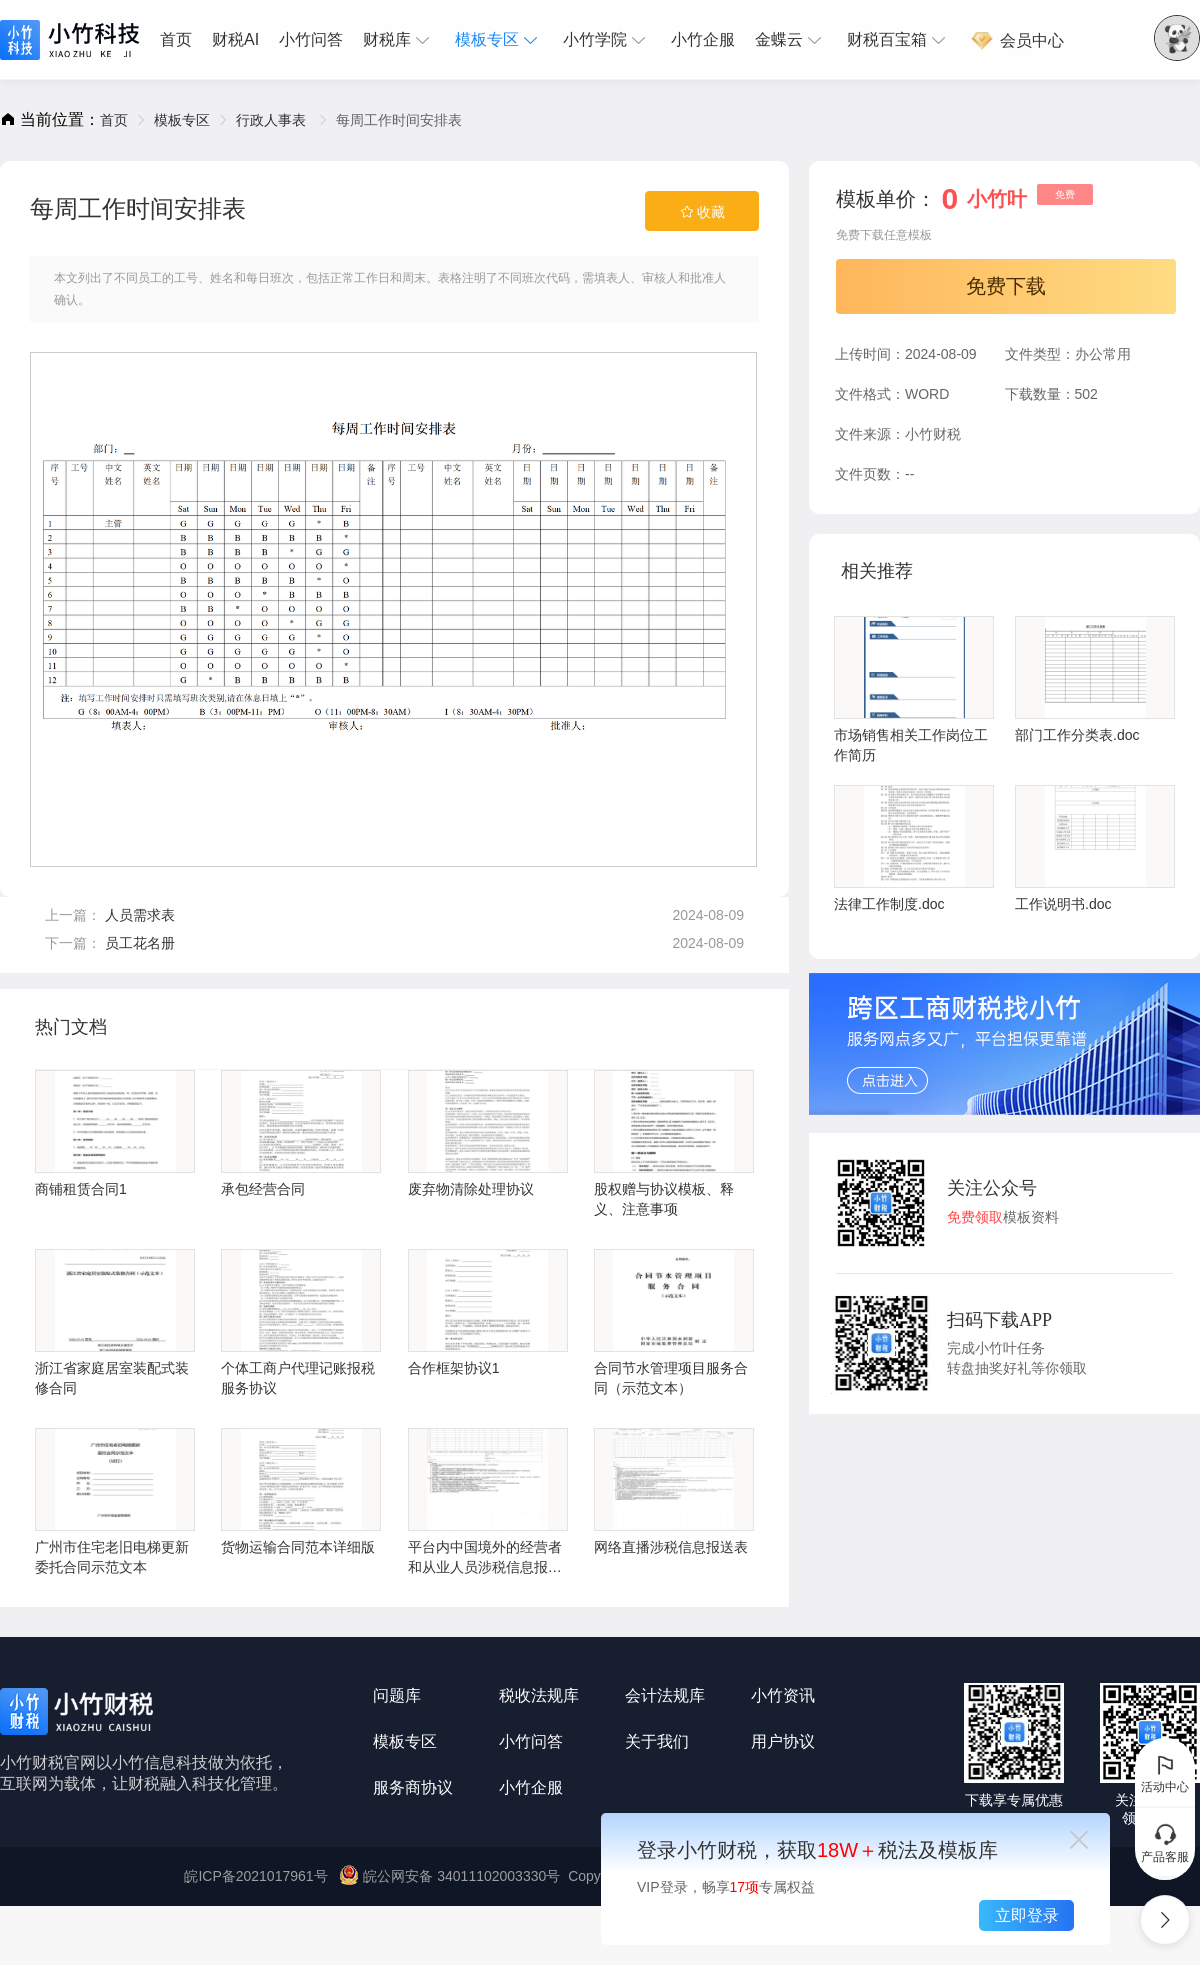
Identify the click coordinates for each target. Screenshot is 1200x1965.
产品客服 (1165, 1843)
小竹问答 (311, 39)
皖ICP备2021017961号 (255, 1876)
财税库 (399, 40)
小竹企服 (703, 39)
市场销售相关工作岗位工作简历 (914, 689)
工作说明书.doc (1095, 848)
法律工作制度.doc (914, 848)
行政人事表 (273, 120)
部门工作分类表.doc (1095, 679)
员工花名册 (140, 943)
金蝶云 (791, 40)
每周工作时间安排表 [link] (399, 120)
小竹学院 (607, 40)
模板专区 (499, 40)
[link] (114, 120)
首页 (176, 39)
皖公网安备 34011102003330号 (451, 1876)
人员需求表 (140, 915)
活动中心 (1165, 1773)
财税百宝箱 (899, 40)
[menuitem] (181, 40)
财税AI (235, 39)
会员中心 (1017, 40)
